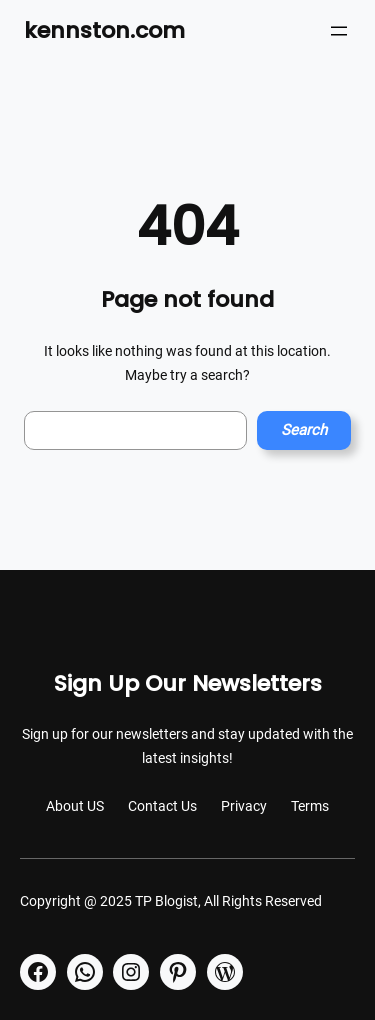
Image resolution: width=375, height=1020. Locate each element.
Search (304, 430)
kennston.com (104, 30)
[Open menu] (339, 31)
